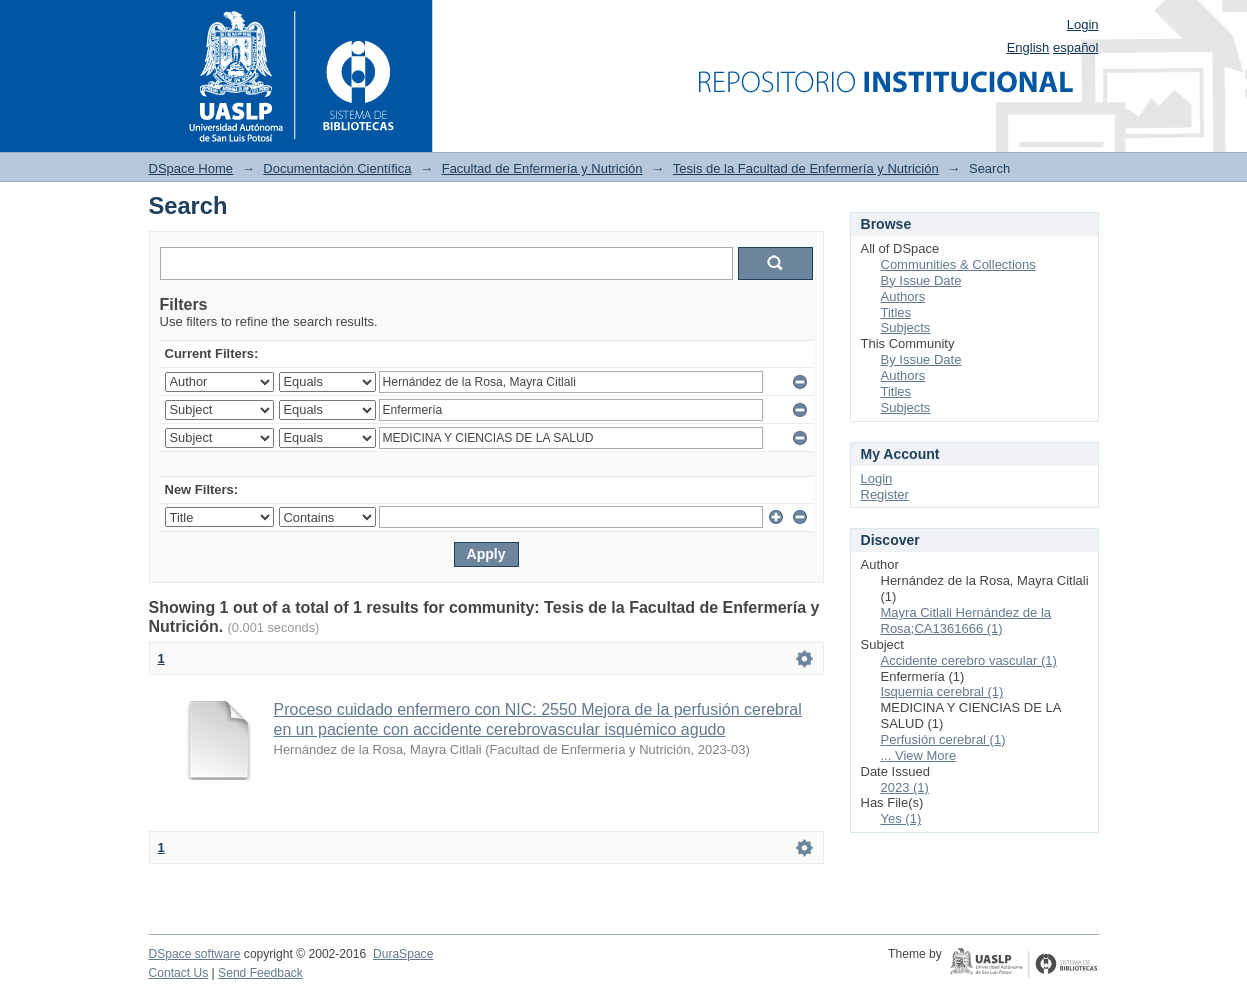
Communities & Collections (958, 264)
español (1076, 47)
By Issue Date (921, 280)
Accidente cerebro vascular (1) (969, 660)
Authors (903, 296)
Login (1083, 24)
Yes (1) (901, 818)
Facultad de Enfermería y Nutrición (542, 168)
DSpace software (195, 954)
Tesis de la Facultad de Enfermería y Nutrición (806, 168)
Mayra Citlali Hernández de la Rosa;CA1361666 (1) (966, 620)
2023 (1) (905, 787)
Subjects (906, 327)
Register (885, 494)
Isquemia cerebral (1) (942, 691)
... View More (919, 755)
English (1028, 47)
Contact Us (179, 973)
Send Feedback (260, 973)
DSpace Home (191, 168)
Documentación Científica (337, 168)
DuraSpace (403, 954)
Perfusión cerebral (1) (943, 739)
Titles (896, 312)
